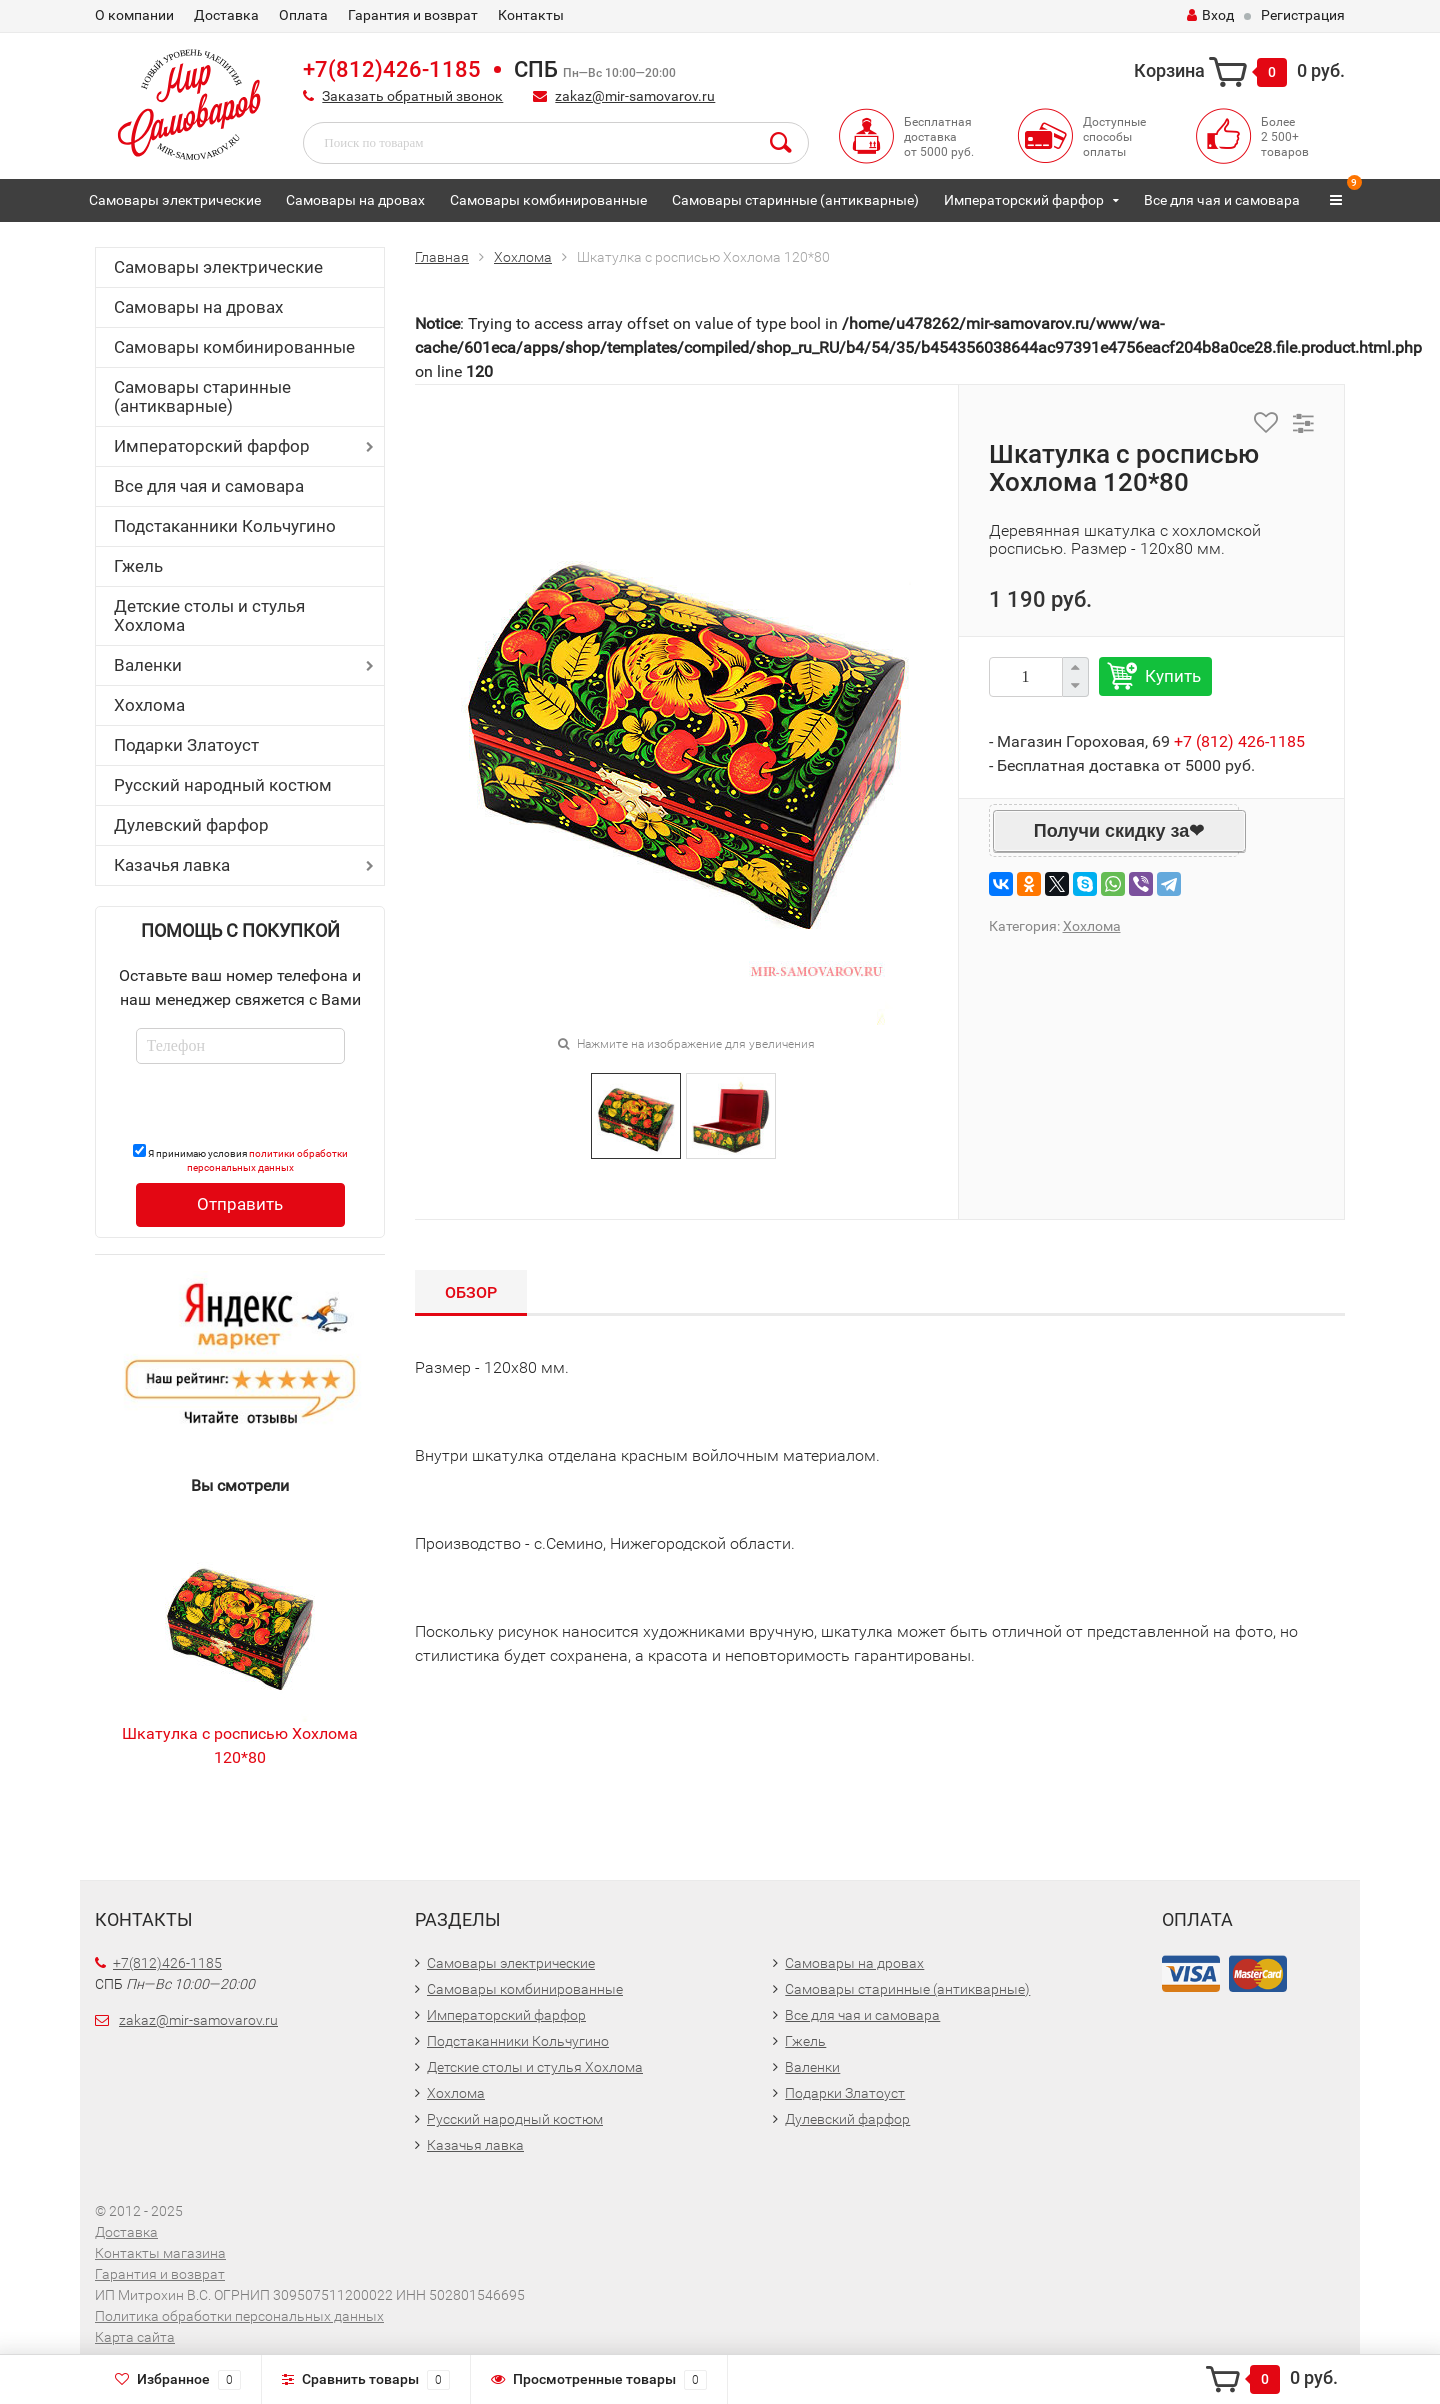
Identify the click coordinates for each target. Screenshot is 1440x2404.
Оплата (303, 15)
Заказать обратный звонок (412, 96)
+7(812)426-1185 (392, 69)
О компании (134, 15)
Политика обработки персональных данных (239, 2316)
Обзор (471, 1292)
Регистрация (1303, 15)
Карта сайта (135, 2337)
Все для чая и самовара (1222, 200)
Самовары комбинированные (548, 200)
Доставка (226, 15)
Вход (1210, 15)
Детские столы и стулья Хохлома (209, 615)
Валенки (148, 665)
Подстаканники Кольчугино (225, 526)
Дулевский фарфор (191, 825)
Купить (1173, 676)
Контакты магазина (160, 2253)
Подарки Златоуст (186, 745)
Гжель (138, 566)
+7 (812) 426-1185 (1239, 741)
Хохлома (149, 705)
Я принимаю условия (240, 1158)
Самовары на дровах (355, 200)
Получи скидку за (1111, 831)
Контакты (531, 15)
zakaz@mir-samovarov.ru (635, 96)
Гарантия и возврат (413, 15)
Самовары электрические (175, 200)
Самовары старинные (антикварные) (795, 200)
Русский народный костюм (223, 785)
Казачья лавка (172, 865)
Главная (442, 257)
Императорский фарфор (1024, 200)
